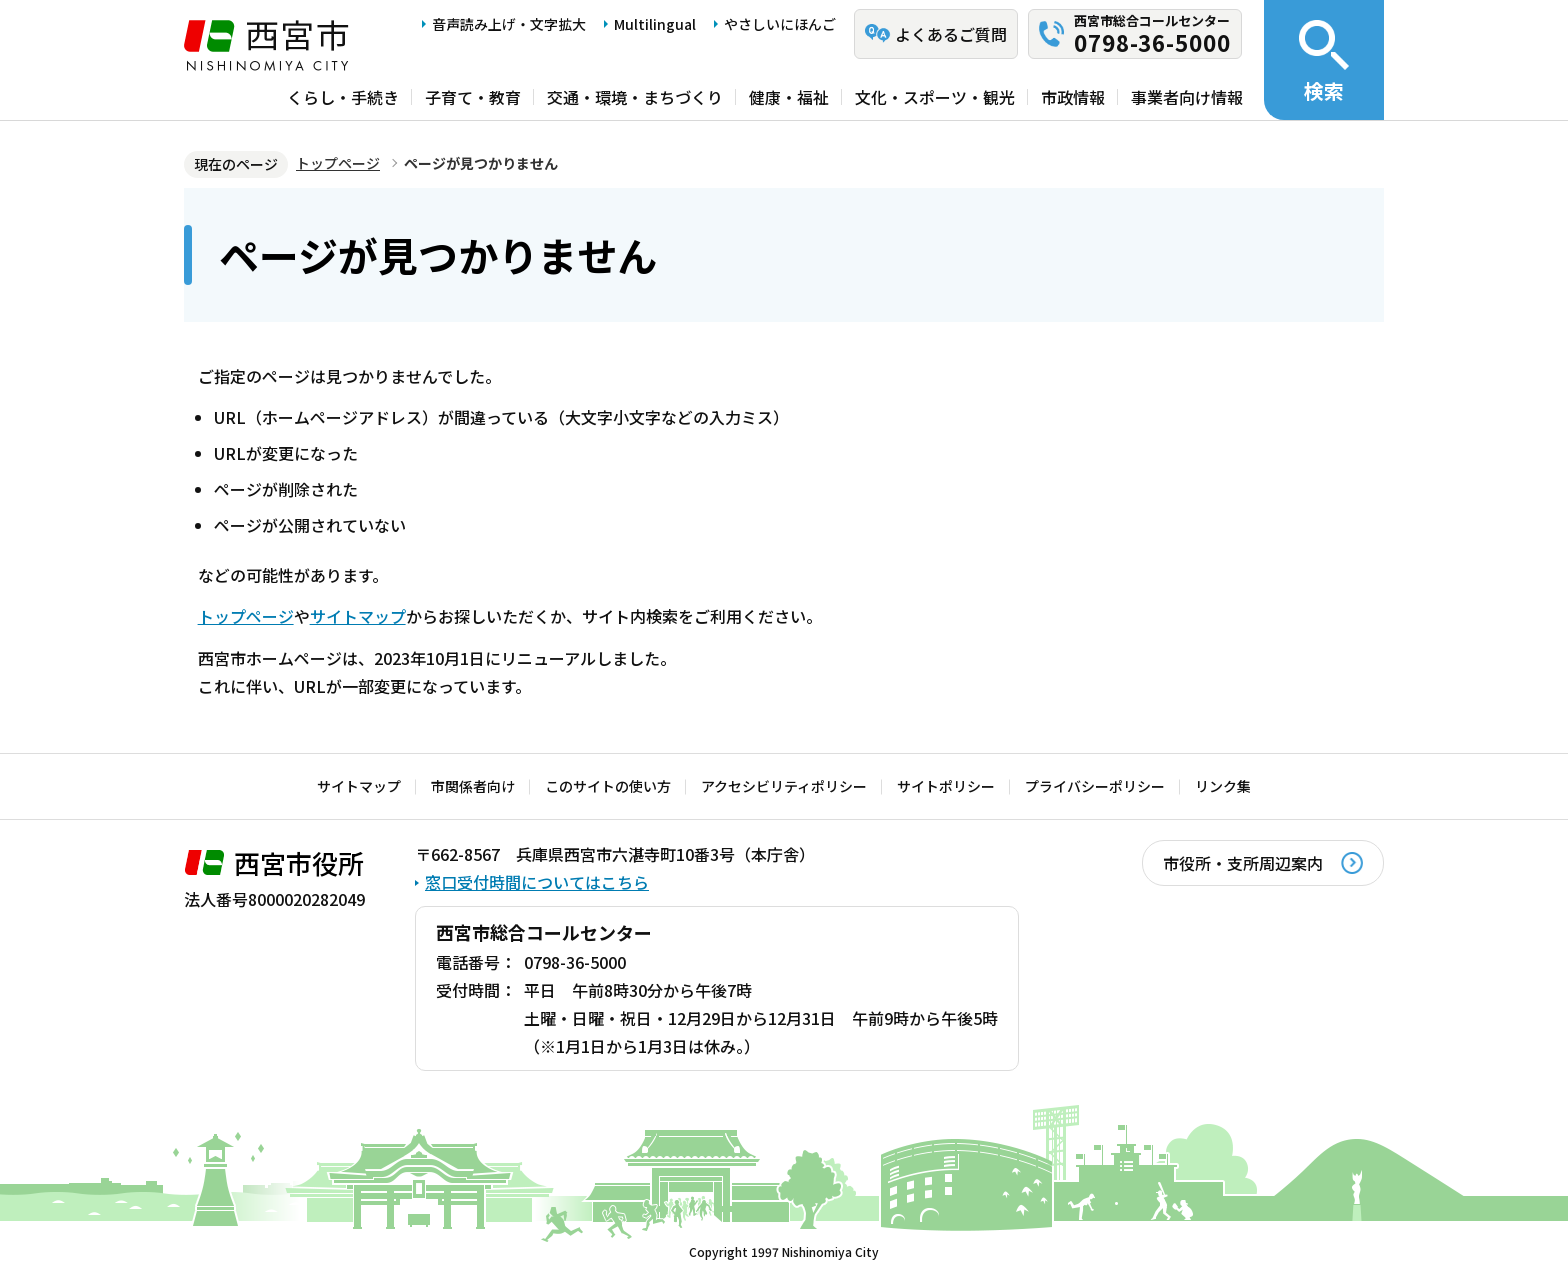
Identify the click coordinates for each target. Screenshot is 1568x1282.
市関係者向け (473, 786)
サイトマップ (358, 616)
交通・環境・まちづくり (635, 97)
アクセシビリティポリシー (784, 786)
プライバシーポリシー (1095, 786)
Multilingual (655, 24)
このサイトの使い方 (608, 786)
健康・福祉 (789, 97)
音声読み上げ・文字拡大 (509, 24)
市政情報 (1073, 97)
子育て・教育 (473, 97)
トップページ (338, 163)
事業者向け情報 (1187, 97)
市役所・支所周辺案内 (1243, 863)
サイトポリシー (946, 786)
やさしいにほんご (780, 24)
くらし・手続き (343, 97)
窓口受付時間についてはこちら (537, 882)
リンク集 (1223, 786)
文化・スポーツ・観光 (935, 97)
